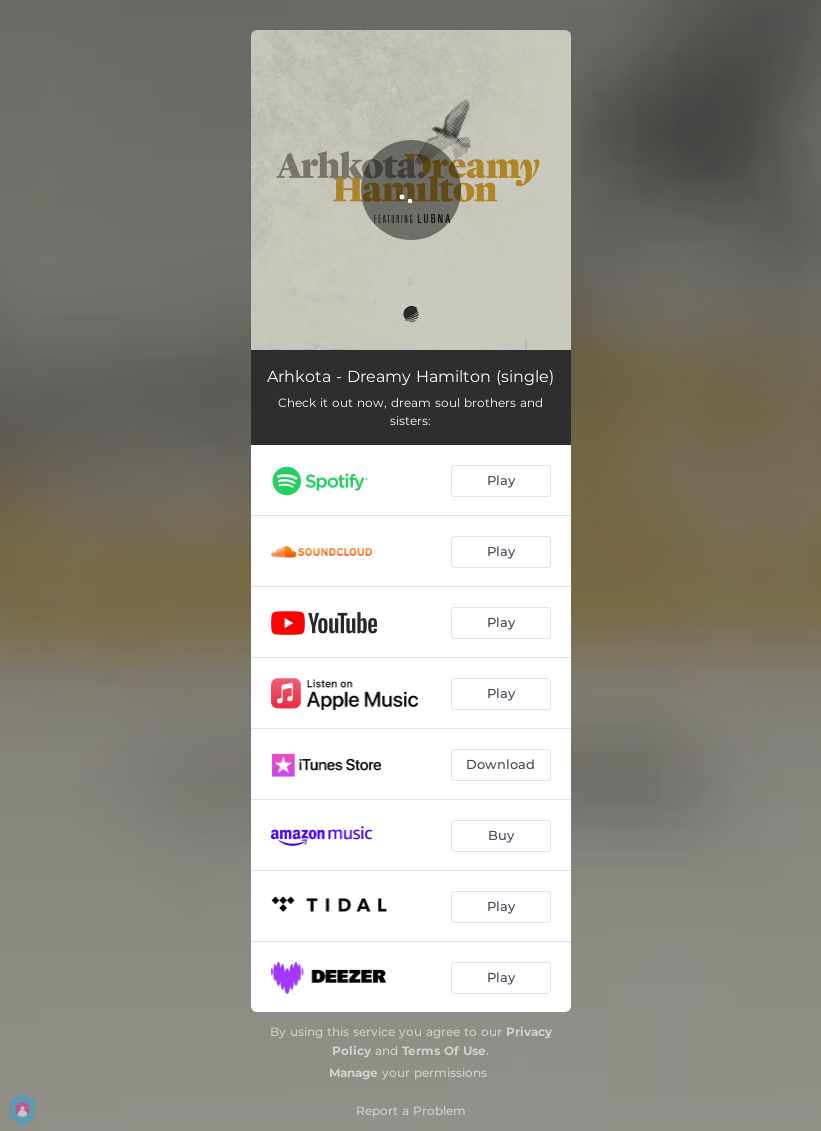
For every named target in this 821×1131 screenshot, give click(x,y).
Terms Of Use (444, 1050)
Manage (353, 1072)
